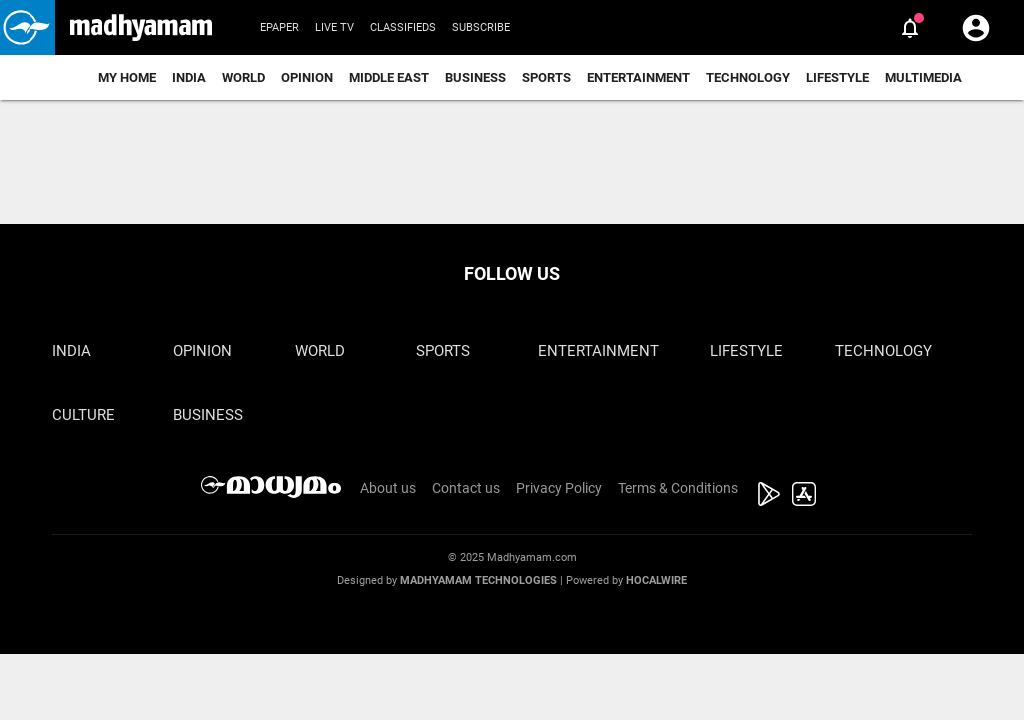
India (189, 77)
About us (388, 488)
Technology (748, 77)
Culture (83, 415)
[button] (27, 27)
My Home (127, 77)
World (243, 77)
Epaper (279, 27)
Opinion (307, 77)
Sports (546, 77)
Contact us (466, 488)
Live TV (334, 27)
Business (475, 77)
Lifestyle (837, 77)
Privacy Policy (559, 488)
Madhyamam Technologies (478, 580)
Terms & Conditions (678, 488)
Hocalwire (656, 580)
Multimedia (923, 77)
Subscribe (481, 27)
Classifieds (403, 27)
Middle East (389, 77)
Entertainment (638, 77)
